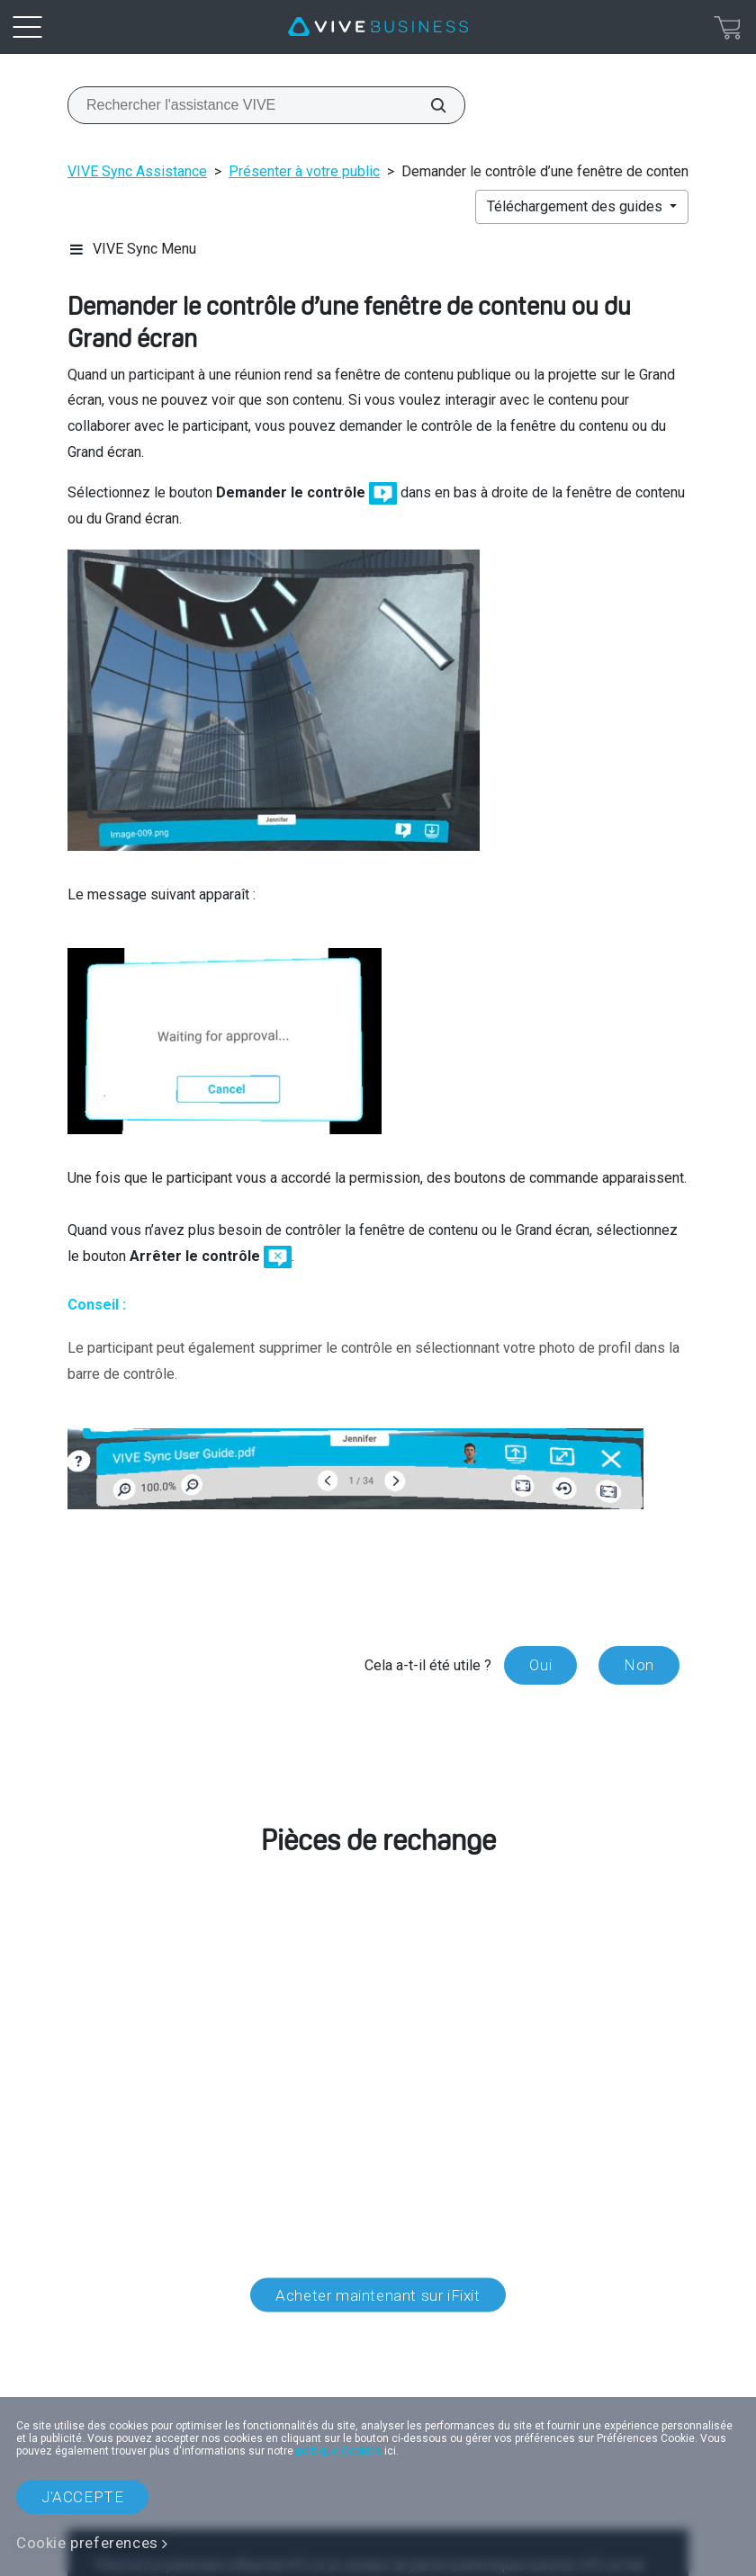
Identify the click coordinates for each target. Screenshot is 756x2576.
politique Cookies (339, 2451)
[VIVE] (378, 26)
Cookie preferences (87, 2543)
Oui (540, 1665)
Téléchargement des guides (576, 206)
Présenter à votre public (304, 171)
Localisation (378, 2376)
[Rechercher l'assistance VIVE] (428, 105)
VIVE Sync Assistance (137, 171)
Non (639, 1665)
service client (200, 2020)
